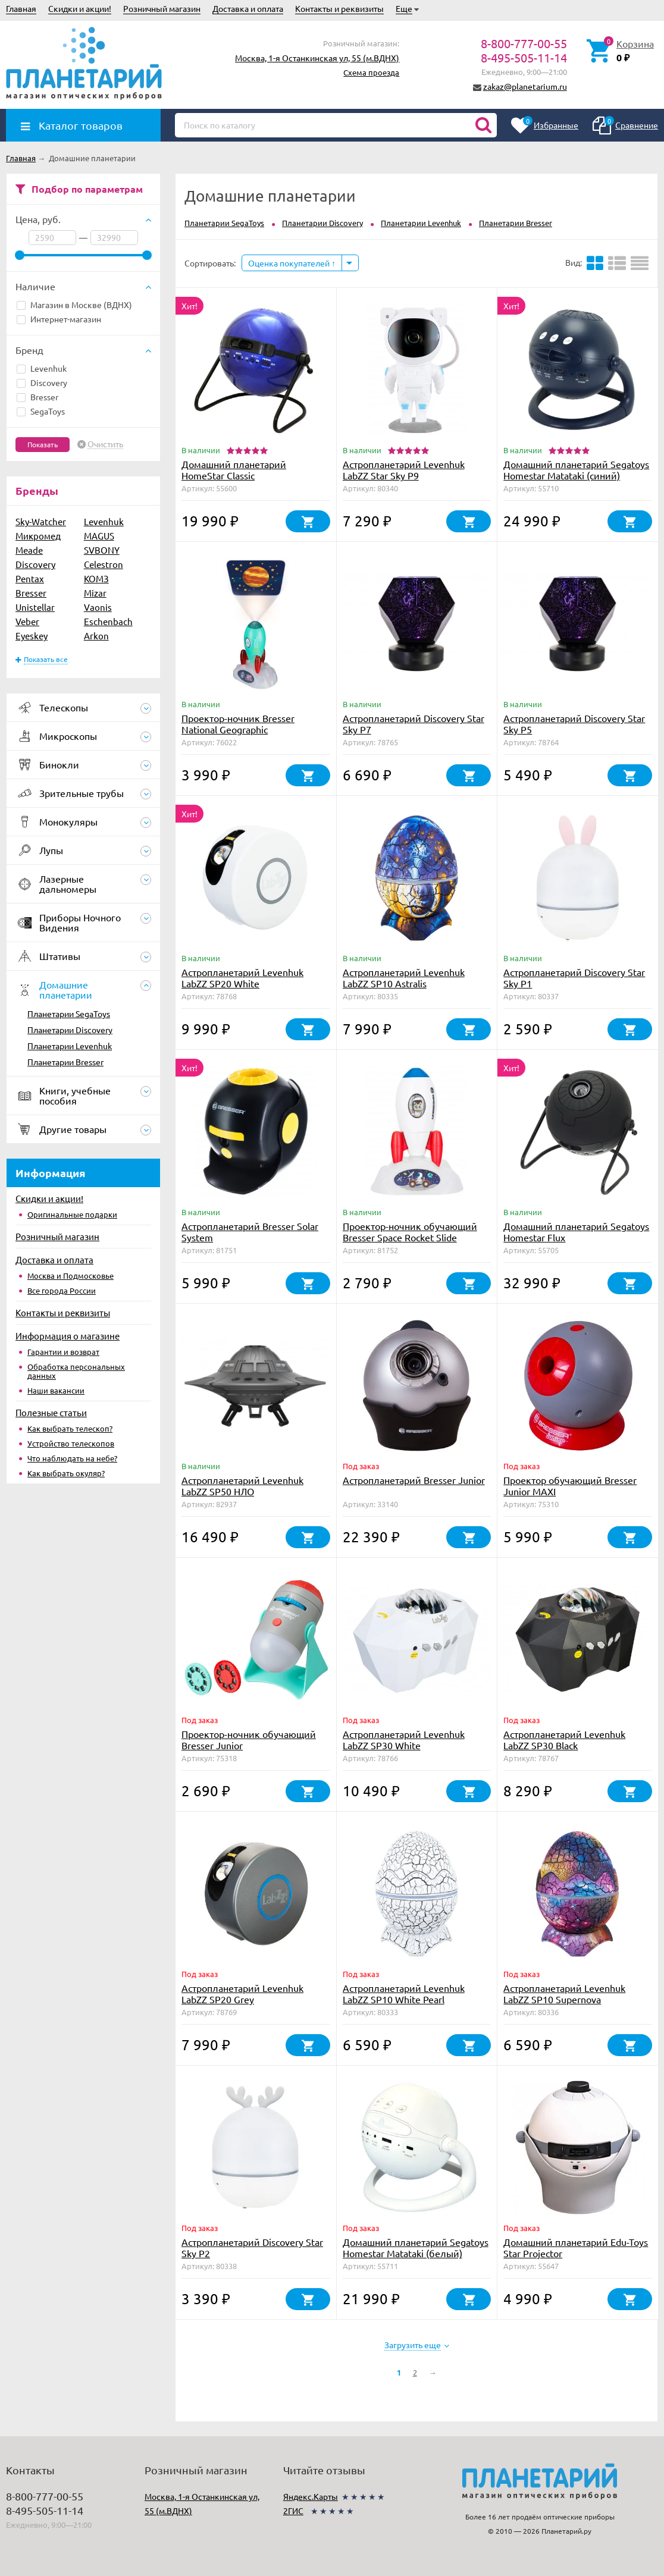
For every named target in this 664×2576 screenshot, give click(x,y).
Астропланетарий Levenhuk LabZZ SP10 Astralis (404, 977)
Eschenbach (108, 621)
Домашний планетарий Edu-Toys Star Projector (575, 2247)
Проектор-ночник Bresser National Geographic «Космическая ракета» (238, 729)
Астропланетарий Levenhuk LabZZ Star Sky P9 (404, 469)
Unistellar (35, 607)
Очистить (105, 444)
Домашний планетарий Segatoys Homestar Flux (576, 1231)
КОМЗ (96, 578)
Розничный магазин (162, 8)
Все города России (61, 1290)
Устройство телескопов (70, 1443)
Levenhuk (42, 368)
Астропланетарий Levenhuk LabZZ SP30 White (404, 1739)
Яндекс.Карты (310, 2496)
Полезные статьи (51, 1412)
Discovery (42, 382)
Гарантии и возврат (63, 1352)
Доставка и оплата (247, 8)
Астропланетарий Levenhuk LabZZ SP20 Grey (242, 1993)
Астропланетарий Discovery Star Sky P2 (252, 2247)
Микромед (38, 535)
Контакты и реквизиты (339, 8)
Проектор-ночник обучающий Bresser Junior (248, 1739)
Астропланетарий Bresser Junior (414, 1480)
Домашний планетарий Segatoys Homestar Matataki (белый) (415, 2247)
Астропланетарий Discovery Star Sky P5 (574, 723)
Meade (29, 550)
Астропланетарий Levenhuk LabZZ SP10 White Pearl (404, 1993)
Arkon (96, 635)
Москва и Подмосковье (70, 1275)
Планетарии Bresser (65, 1061)
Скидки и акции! (79, 8)
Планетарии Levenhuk (69, 1045)
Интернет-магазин (59, 318)
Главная (21, 8)
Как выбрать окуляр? (66, 1473)
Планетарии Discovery (69, 1029)
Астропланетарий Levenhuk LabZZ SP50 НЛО (242, 1485)
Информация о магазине (67, 1335)
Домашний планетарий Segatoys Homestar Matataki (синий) (576, 469)
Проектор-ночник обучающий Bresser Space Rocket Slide (410, 1231)
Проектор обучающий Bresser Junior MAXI (570, 1485)
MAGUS (99, 535)
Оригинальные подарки (72, 1214)
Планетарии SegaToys (68, 1013)
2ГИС (293, 2510)
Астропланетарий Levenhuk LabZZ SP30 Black (564, 1739)
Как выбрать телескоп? (69, 1428)
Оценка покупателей (292, 263)
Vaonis (98, 607)
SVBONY (102, 550)
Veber (27, 621)
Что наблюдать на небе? (72, 1458)
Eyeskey (31, 635)
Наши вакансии (55, 1390)
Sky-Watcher (40, 521)
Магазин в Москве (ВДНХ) (74, 304)
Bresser (37, 396)
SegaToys (41, 411)
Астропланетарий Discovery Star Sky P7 (413, 723)
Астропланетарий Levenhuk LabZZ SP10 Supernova (564, 1993)
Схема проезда (371, 72)
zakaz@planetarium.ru (525, 86)
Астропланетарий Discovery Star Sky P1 (574, 977)
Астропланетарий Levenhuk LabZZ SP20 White (242, 977)
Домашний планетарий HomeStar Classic (233, 469)
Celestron (103, 564)
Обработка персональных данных (76, 1370)
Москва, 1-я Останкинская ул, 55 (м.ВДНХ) (317, 57)
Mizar (95, 592)
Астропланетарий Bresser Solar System (249, 1231)
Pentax (29, 578)
